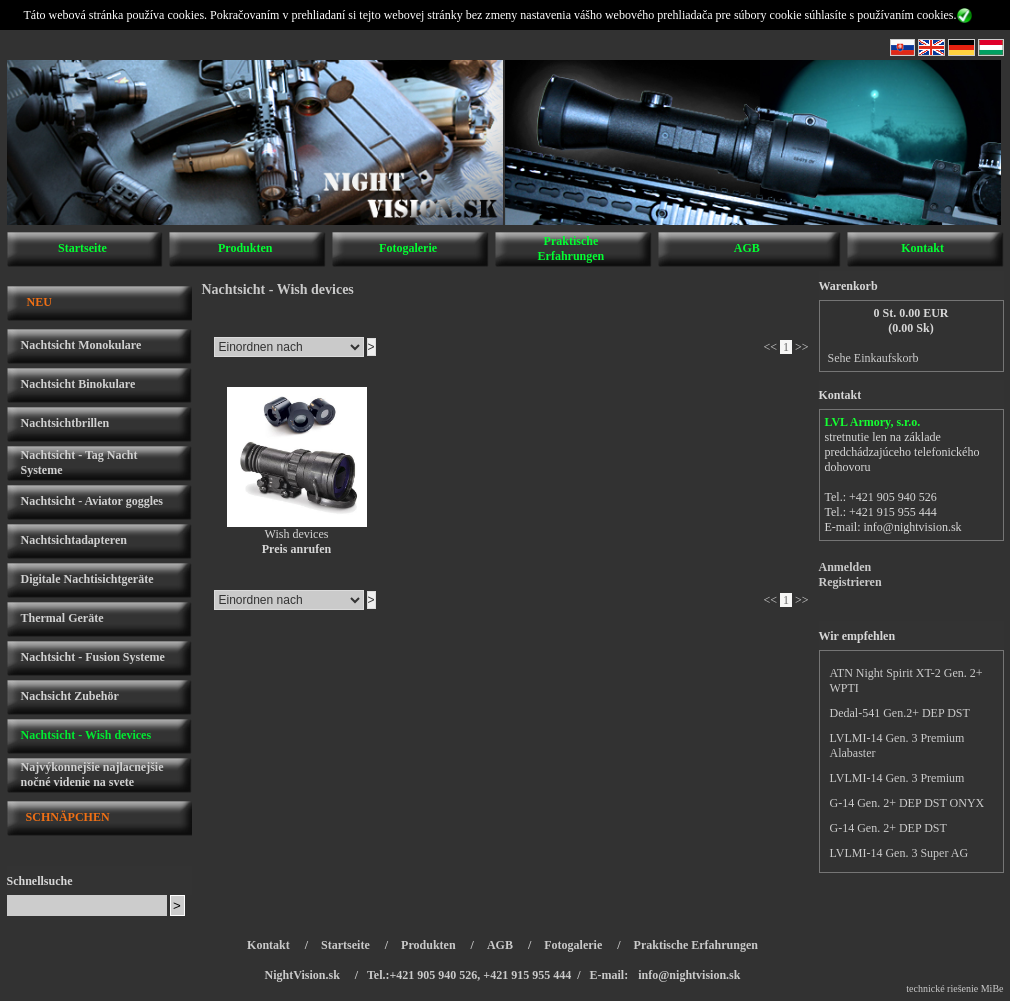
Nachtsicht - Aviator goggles (92, 501)
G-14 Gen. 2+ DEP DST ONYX (907, 803)
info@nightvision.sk (913, 527)
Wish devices (297, 534)
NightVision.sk (302, 975)
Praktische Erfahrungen (571, 248)
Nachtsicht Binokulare (78, 384)
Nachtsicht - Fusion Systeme (93, 657)
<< (770, 347)
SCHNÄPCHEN (68, 817)
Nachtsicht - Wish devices (86, 735)
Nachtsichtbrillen (65, 423)
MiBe (992, 988)
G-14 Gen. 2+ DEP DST (888, 828)
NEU (39, 302)
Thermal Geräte (62, 618)
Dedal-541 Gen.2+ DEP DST (900, 713)
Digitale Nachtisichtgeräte (87, 579)
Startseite (82, 248)
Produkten (245, 248)
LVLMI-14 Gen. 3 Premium (897, 778)
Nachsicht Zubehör (70, 696)
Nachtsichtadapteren (74, 540)
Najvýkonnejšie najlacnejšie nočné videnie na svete (92, 774)
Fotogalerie (408, 248)
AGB (747, 248)
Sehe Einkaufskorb (873, 358)
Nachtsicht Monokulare (81, 345)
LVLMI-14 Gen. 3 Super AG (899, 853)
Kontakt (922, 248)
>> (802, 347)
